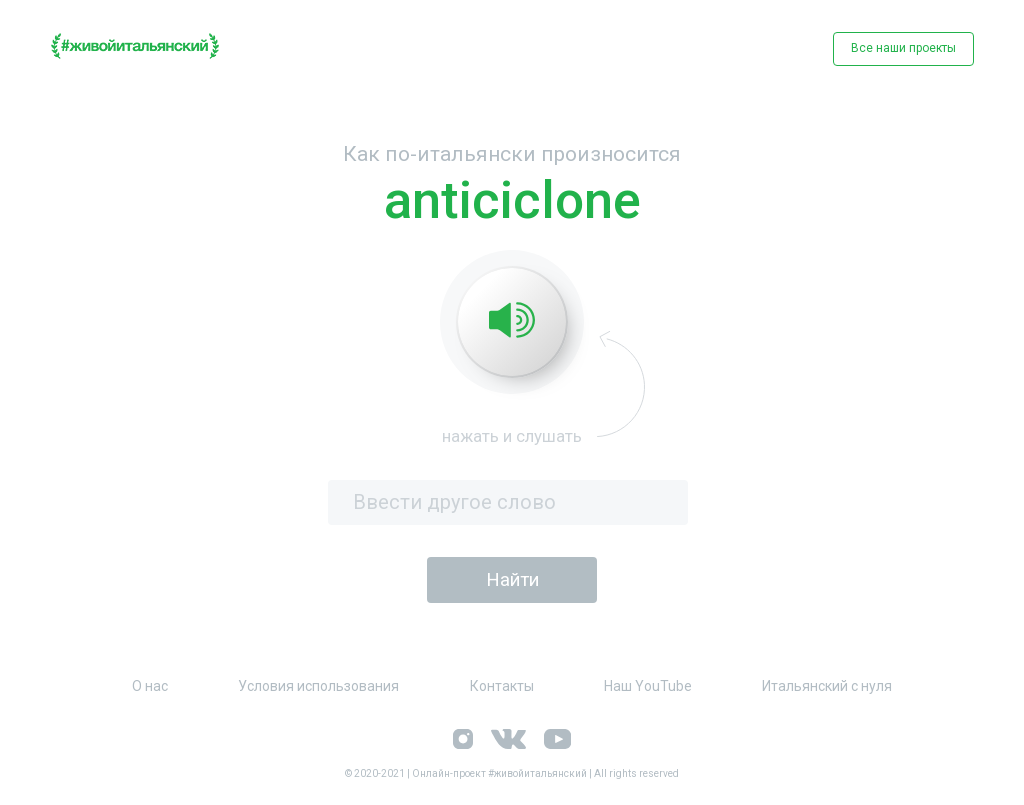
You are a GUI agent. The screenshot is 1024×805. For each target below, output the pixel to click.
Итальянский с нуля (827, 686)
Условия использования (318, 686)
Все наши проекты (903, 48)
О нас (150, 686)
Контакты (502, 686)
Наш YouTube (648, 686)
